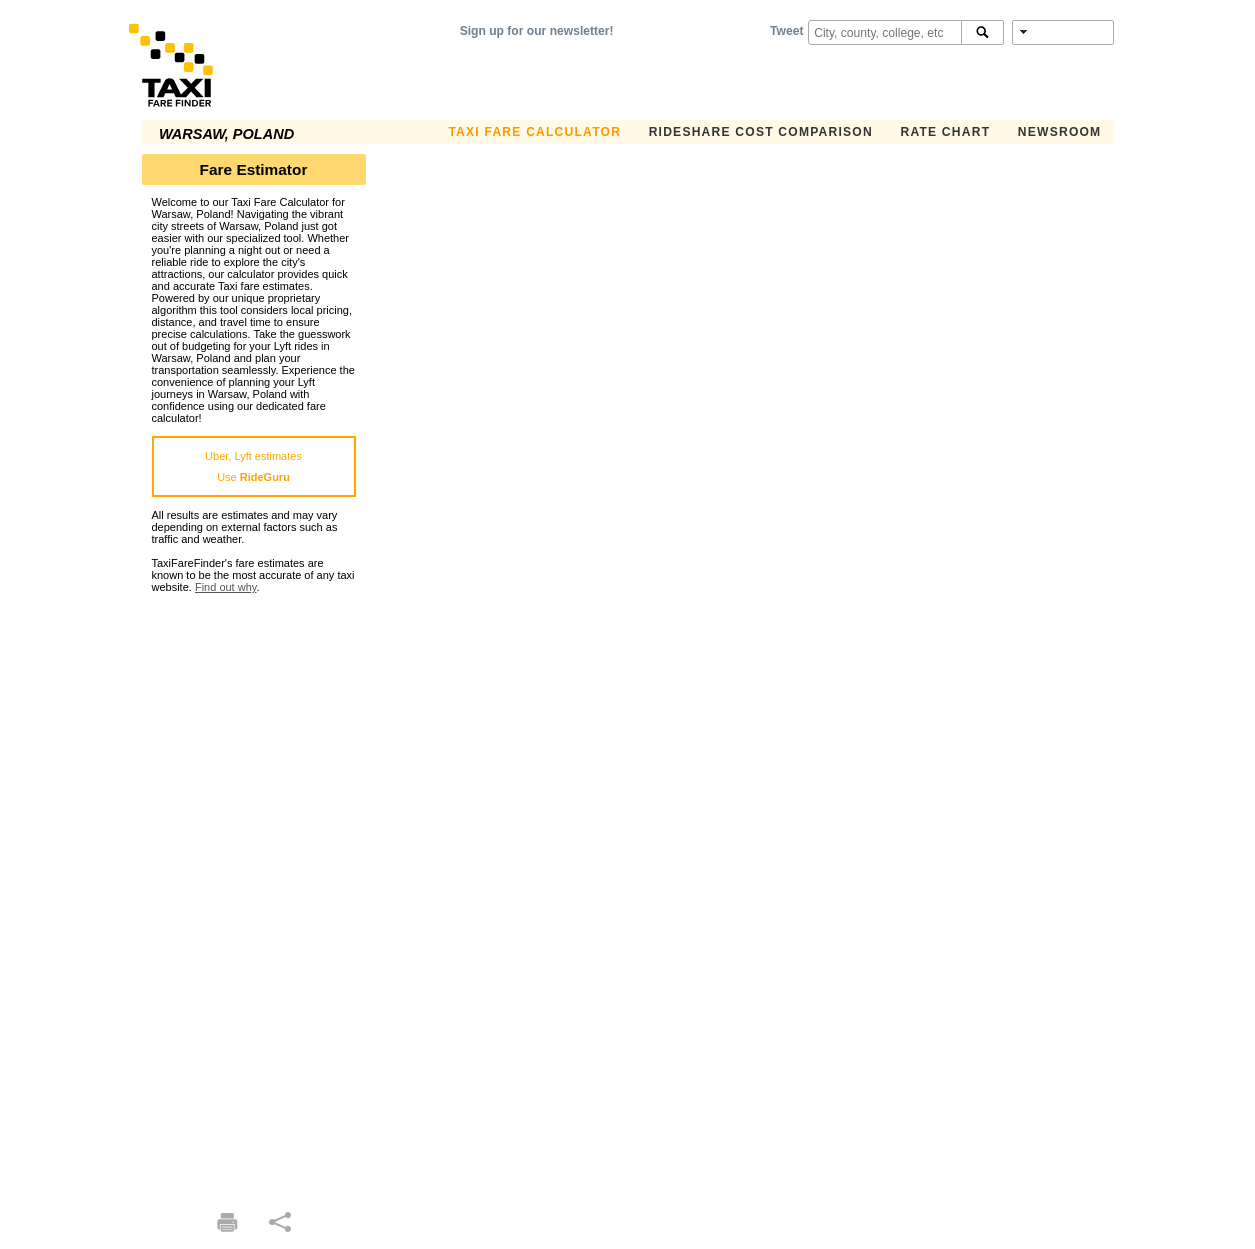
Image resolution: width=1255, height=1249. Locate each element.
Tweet (786, 31)
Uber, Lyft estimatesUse (253, 466)
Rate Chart (945, 132)
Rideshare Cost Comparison (761, 132)
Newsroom (1060, 132)
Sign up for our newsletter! (537, 31)
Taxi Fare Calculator (534, 132)
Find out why (226, 587)
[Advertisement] (254, 893)
